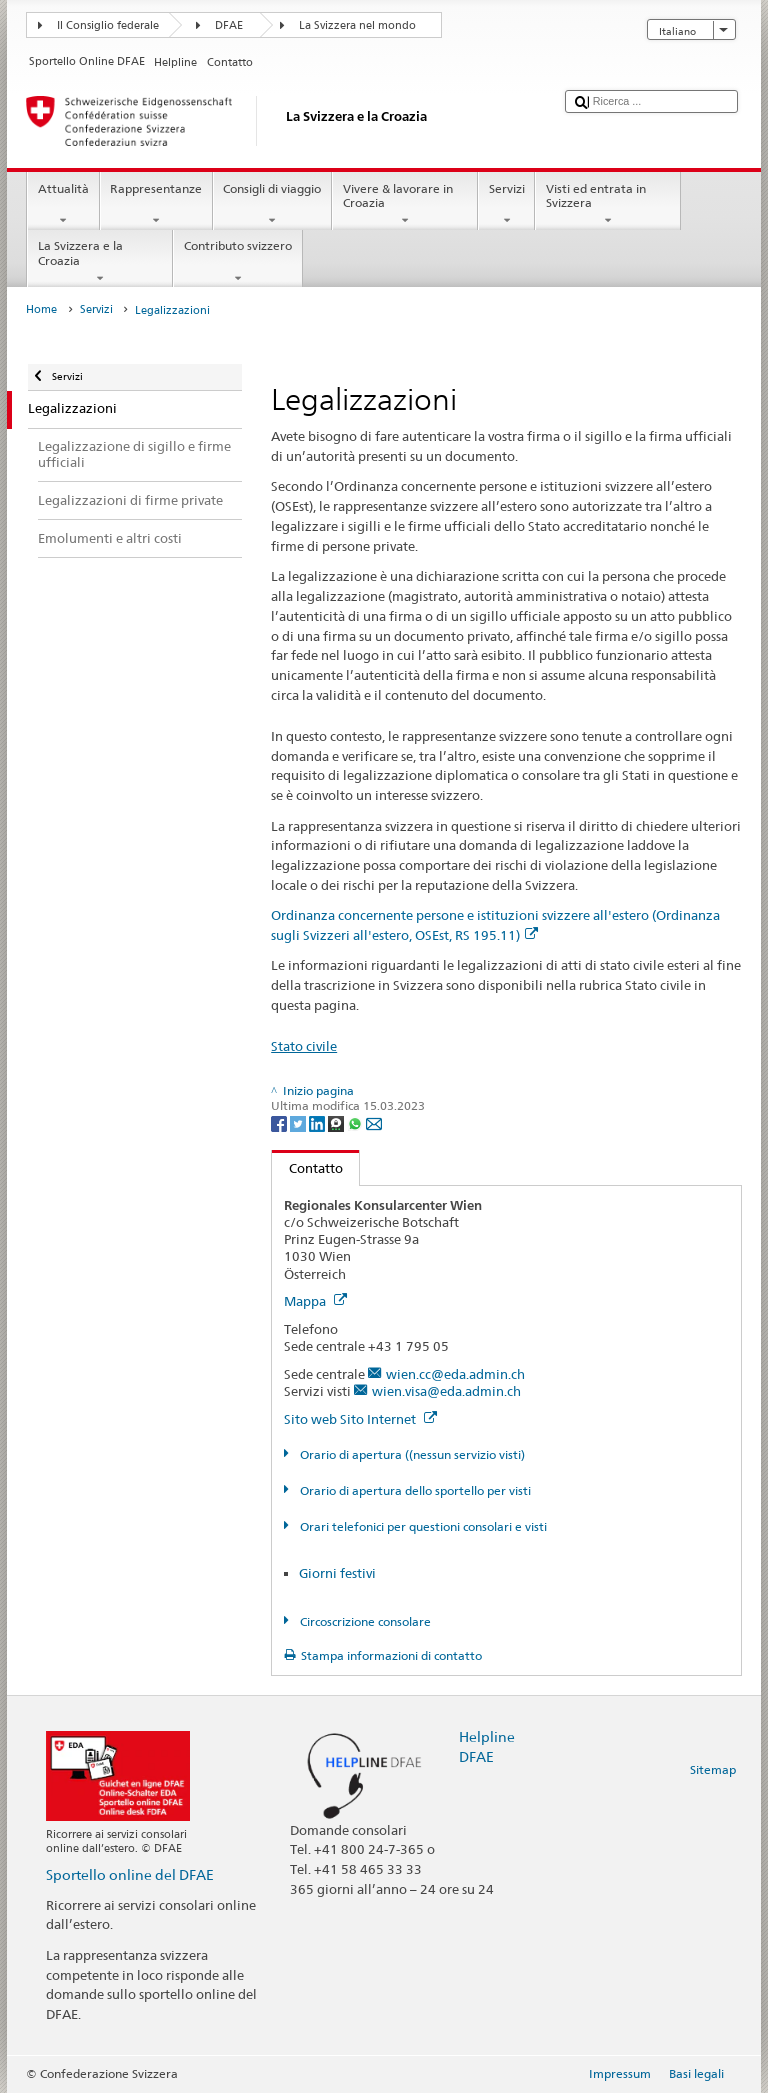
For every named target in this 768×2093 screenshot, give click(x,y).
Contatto (307, 1168)
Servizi (506, 205)
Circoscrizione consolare (364, 1621)
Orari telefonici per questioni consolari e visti (422, 1526)
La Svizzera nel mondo (357, 25)
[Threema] (337, 1122)
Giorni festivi (337, 1573)
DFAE (229, 25)
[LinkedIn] (318, 1122)
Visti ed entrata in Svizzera (608, 205)
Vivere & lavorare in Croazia (405, 205)
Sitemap (713, 1769)
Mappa (315, 1301)
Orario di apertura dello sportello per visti (414, 1490)
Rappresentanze (156, 205)
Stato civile (304, 1046)
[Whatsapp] (356, 1122)
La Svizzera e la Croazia (100, 262)
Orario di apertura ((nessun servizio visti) (411, 1454)
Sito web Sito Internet (360, 1419)
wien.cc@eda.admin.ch (455, 1374)
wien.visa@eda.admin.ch (446, 1391)
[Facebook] (280, 1122)
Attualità (63, 205)
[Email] (374, 1122)
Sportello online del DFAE (130, 1874)
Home (41, 309)
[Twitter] (299, 1122)
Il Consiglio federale (108, 25)
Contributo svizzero (237, 262)
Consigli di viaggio (272, 205)
